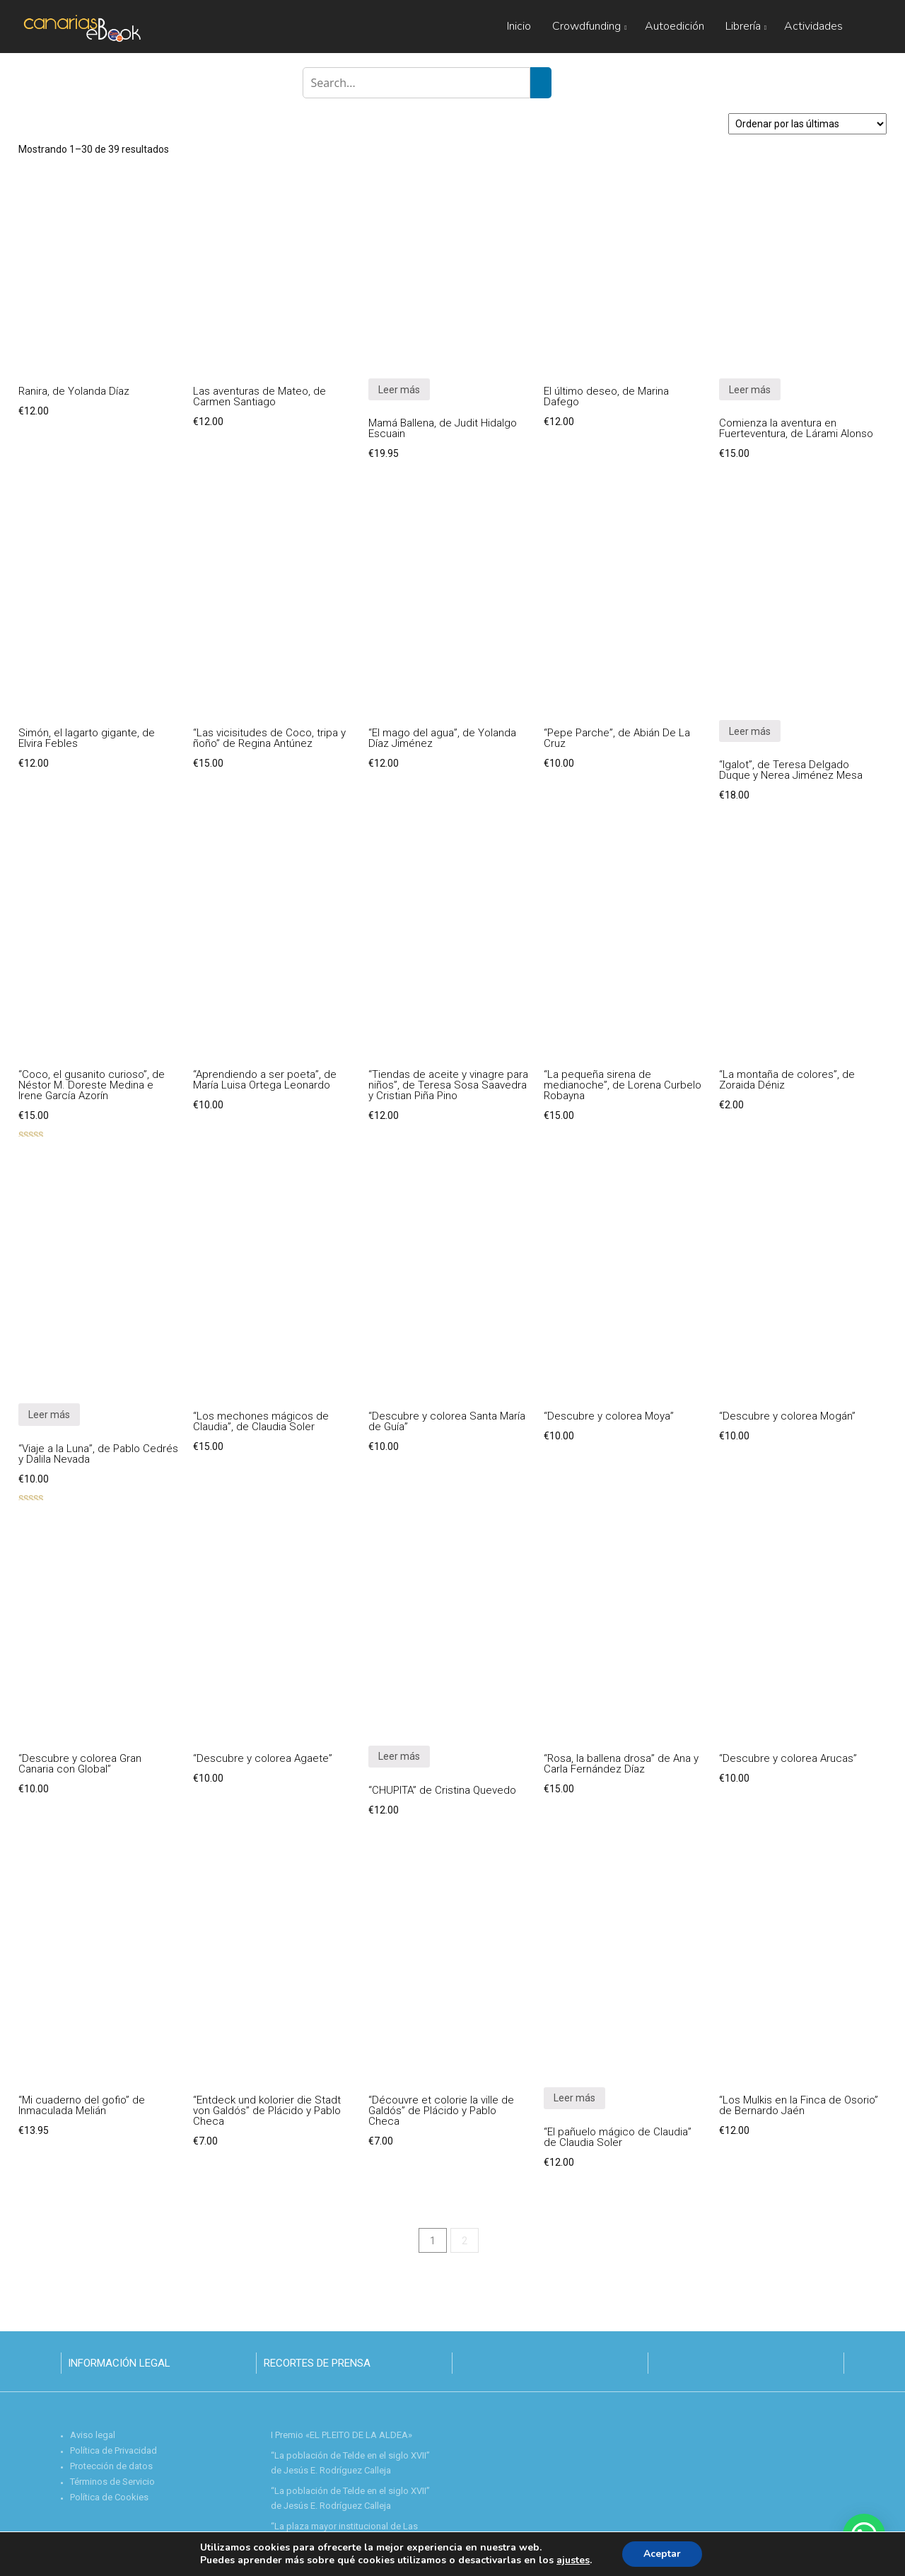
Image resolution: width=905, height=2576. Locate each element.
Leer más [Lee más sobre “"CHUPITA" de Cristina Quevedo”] (399, 1756)
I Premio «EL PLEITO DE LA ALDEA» (341, 2435)
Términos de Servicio (112, 2481)
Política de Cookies (109, 2497)
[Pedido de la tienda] (807, 123)
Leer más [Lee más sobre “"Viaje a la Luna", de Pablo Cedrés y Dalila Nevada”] (49, 1414)
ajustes (573, 2560)
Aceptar (662, 2553)
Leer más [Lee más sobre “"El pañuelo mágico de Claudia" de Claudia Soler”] (574, 2098)
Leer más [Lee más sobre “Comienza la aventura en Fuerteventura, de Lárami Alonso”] (750, 389)
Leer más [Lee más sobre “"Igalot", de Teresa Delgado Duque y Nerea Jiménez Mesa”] (750, 731)
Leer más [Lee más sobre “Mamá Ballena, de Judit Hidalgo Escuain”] (399, 389)
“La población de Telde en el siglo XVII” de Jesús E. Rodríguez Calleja (350, 2463)
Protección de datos (111, 2466)
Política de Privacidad (113, 2450)
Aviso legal (92, 2435)
